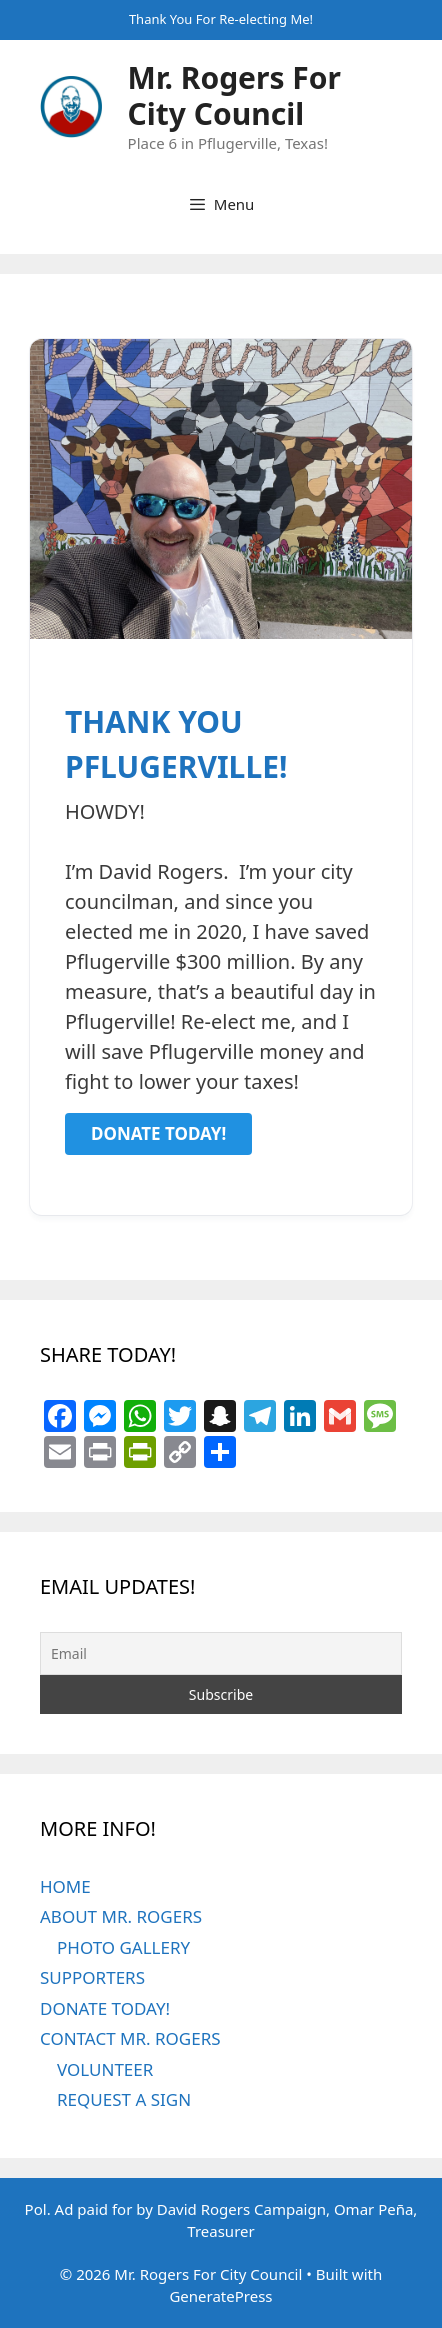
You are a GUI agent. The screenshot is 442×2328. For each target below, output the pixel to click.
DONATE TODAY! (105, 2008)
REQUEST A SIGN (124, 2099)
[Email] (221, 1653)
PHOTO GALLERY (123, 1947)
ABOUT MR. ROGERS (121, 1916)
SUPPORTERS (92, 1977)
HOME (65, 1886)
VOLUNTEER (105, 2069)
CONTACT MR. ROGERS (130, 2038)
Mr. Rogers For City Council (234, 95)
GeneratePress (220, 2296)
